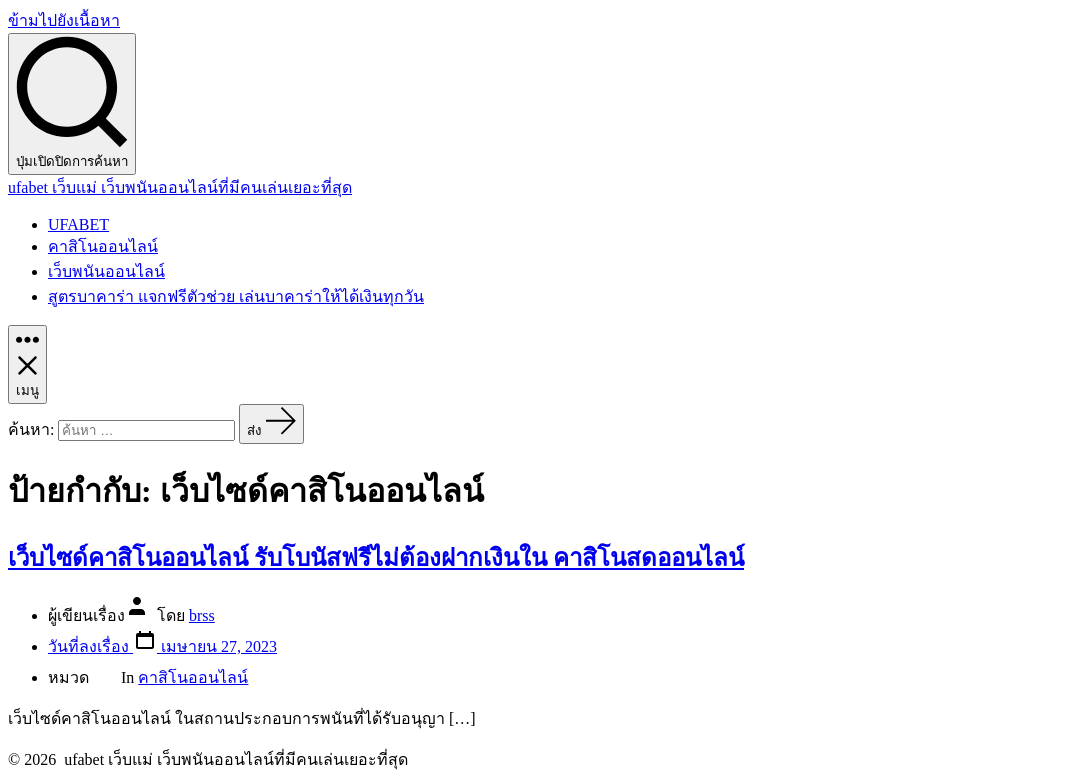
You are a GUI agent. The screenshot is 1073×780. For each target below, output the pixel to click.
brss (202, 615)
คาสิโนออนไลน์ (103, 246)
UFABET (78, 224)
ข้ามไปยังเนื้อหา (64, 20)
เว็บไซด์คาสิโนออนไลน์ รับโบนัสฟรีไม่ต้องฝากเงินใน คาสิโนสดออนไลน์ (376, 558)
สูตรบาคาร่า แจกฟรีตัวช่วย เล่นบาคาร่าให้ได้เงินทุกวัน (236, 296)
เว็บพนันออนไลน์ (106, 271)
